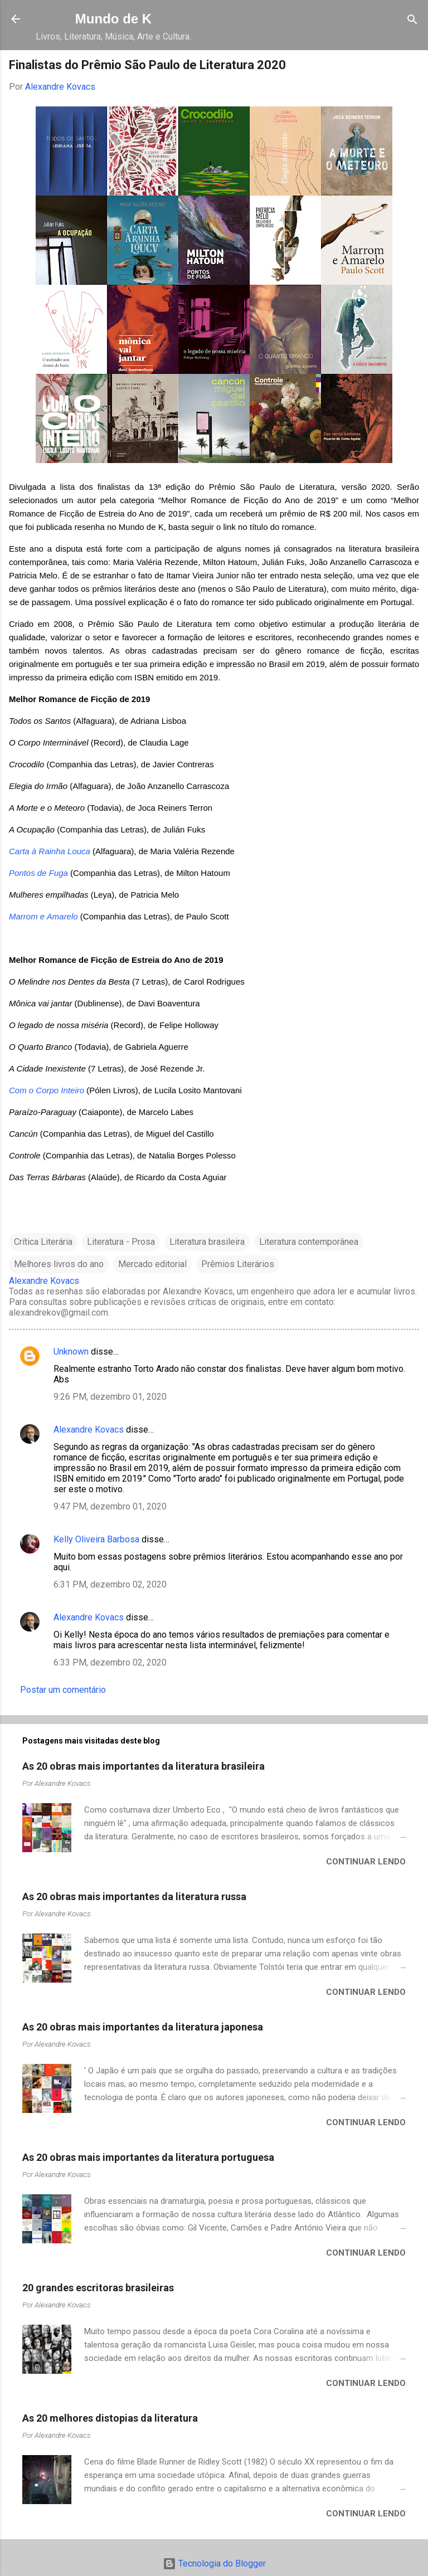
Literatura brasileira (207, 1241)
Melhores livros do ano (59, 1264)
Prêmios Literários (237, 1264)
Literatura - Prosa (121, 1241)
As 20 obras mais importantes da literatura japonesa (142, 2027)
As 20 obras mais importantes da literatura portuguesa (148, 2157)
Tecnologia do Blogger (214, 2563)
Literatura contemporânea (308, 1241)
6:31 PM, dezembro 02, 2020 (110, 1584)
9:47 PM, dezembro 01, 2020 (110, 1506)
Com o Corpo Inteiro (46, 1090)
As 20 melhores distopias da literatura (110, 2418)
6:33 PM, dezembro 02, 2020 (110, 1662)
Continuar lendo (366, 1862)
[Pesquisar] (412, 20)
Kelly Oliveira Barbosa (96, 1539)
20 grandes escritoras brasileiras (98, 2287)
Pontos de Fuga (38, 873)
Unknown (71, 1351)
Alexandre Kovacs (89, 1429)
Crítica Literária (43, 1241)
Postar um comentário (63, 1689)
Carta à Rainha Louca (49, 851)
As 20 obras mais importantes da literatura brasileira (143, 1766)
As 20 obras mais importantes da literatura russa (134, 1896)
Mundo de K (113, 18)
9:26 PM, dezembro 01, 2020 (110, 1396)
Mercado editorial (152, 1264)
